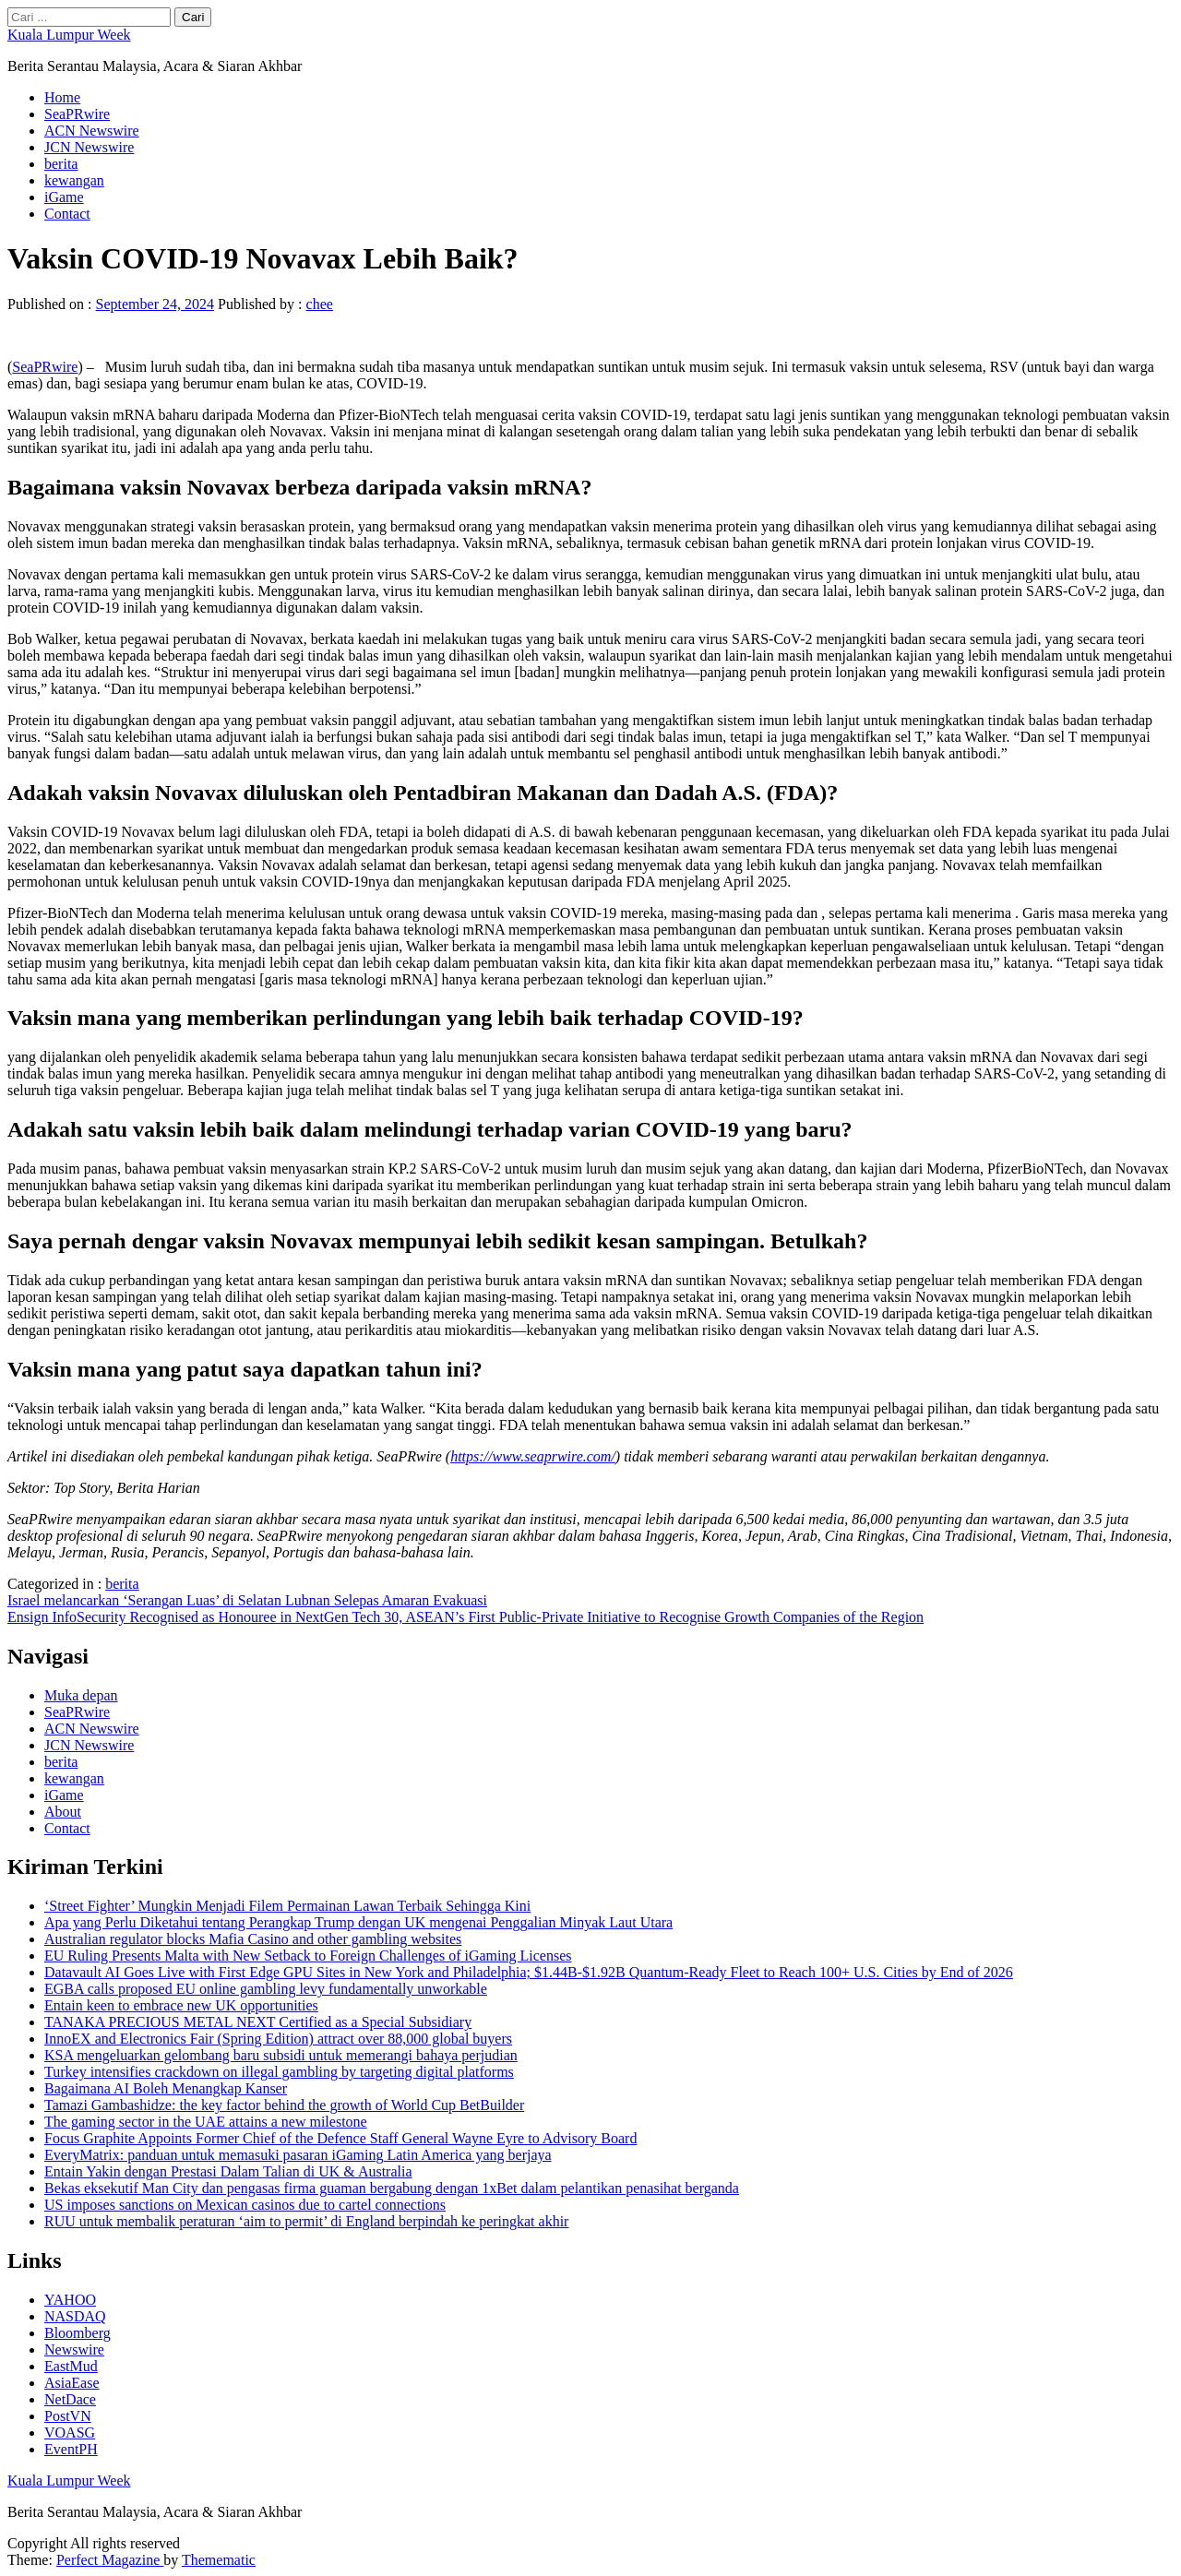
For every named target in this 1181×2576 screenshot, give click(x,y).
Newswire (74, 2349)
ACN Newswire (91, 130)
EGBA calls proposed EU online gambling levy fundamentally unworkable (265, 1989)
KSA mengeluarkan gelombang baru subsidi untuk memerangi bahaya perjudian (281, 2055)
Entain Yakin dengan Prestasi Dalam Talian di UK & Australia (228, 2171)
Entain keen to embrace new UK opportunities (181, 2005)
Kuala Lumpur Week (68, 34)
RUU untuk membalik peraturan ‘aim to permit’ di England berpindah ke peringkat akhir (306, 2221)
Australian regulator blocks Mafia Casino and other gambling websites (252, 1939)
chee (319, 304)
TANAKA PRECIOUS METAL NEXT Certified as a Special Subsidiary (257, 2022)
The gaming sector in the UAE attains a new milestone (205, 2121)
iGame (64, 197)
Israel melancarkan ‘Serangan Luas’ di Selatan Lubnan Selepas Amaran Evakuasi (247, 1600)
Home (62, 97)
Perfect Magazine (109, 2560)
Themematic (219, 2560)
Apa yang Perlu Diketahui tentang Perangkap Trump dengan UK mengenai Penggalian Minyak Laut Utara (358, 1922)
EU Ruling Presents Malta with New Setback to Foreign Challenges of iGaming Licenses (307, 1955)
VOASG (69, 2432)
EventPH (71, 2449)
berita (61, 164)
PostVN (67, 2416)
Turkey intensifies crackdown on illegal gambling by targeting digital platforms (279, 2072)
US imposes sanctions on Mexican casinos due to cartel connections (245, 2204)
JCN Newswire (89, 147)
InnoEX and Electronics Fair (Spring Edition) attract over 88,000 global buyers (278, 2038)
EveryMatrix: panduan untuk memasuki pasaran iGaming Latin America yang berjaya (298, 2155)
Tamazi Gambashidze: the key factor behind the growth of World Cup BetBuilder (284, 2105)
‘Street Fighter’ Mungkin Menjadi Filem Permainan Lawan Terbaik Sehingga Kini (287, 1906)
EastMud (71, 2366)
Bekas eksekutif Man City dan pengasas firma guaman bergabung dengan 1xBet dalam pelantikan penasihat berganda (391, 2188)
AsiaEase (72, 2383)
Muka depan (81, 1695)
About (62, 1811)
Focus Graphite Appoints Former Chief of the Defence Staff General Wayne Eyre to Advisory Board (340, 2138)
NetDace (70, 2399)
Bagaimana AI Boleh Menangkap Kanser (165, 2088)
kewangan (74, 180)
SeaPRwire (77, 114)
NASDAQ (75, 2316)
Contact (67, 213)
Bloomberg (77, 2333)
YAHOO (70, 2300)
